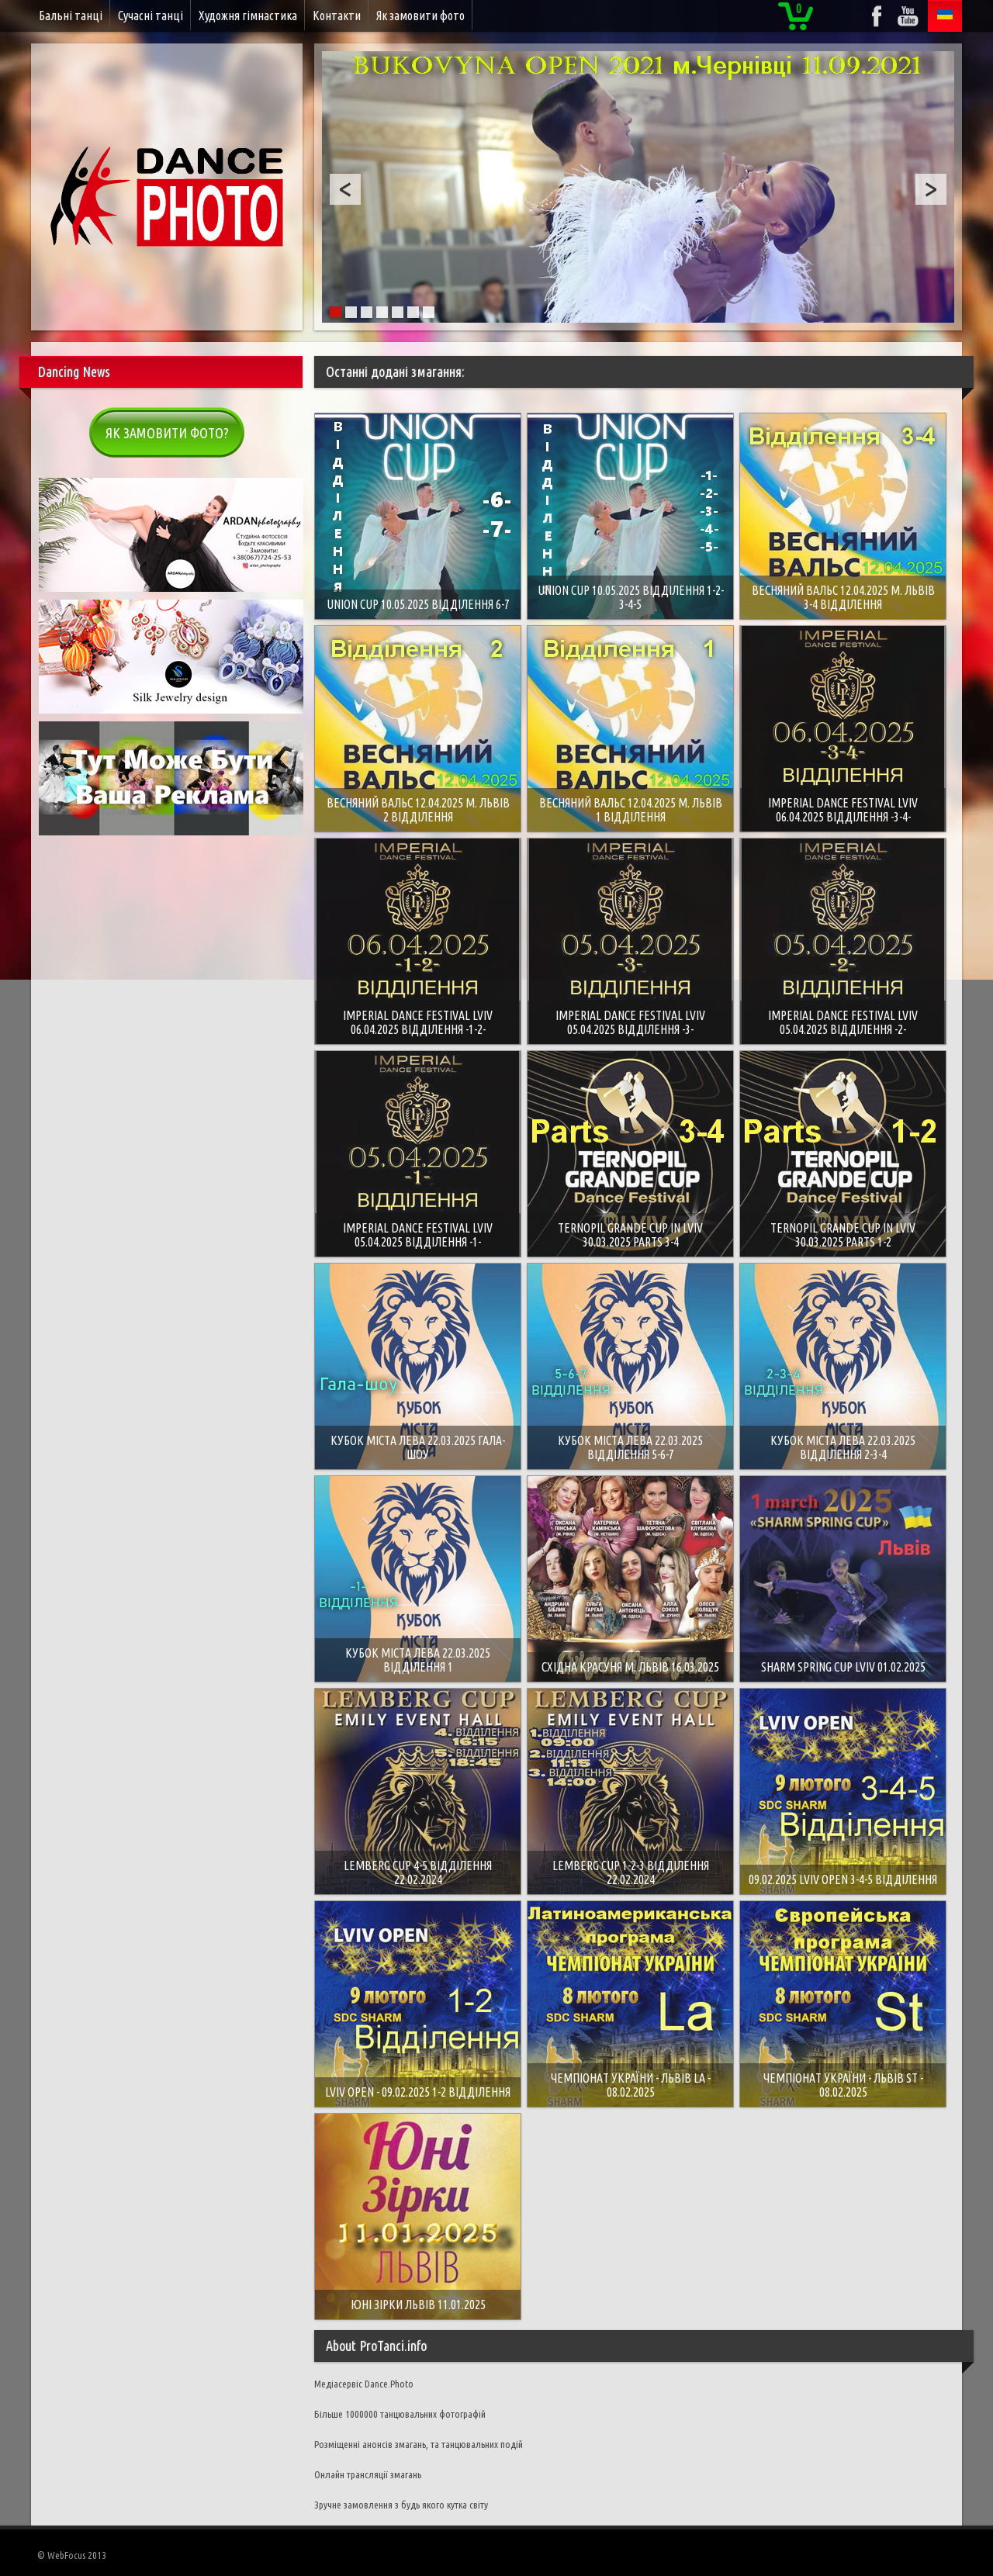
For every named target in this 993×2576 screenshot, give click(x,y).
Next (930, 189)
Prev (345, 189)
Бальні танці (70, 15)
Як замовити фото (420, 15)
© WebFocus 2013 (71, 2555)
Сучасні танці (150, 15)
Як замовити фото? (167, 433)
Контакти (337, 15)
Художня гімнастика (248, 15)
